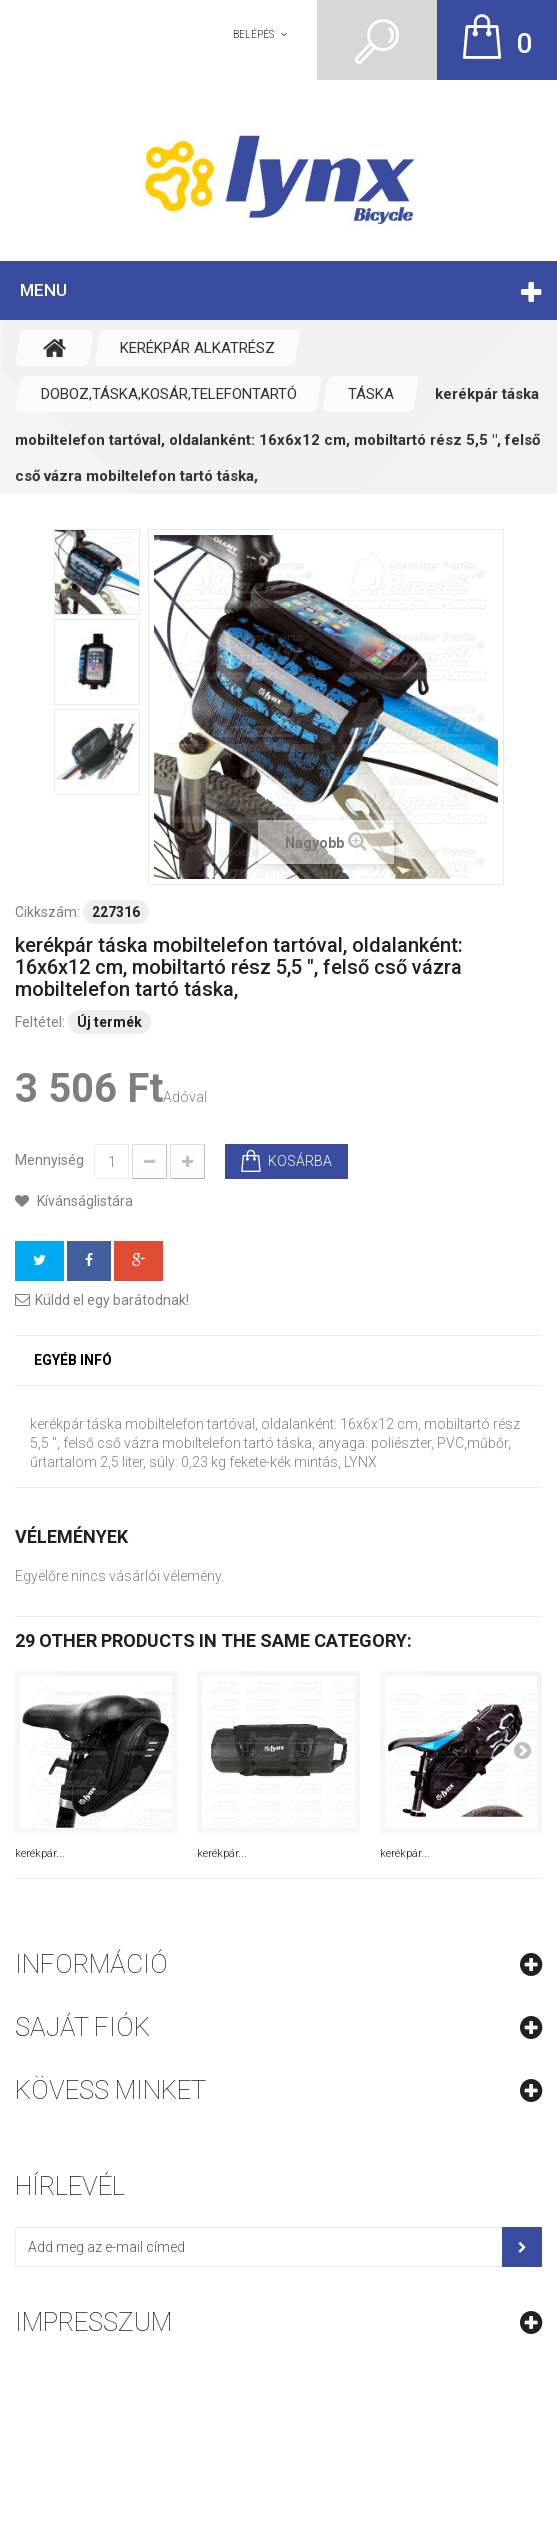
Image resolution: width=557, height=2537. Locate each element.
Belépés (253, 34)
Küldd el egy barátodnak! (112, 1300)
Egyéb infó (73, 1360)
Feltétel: (40, 1022)
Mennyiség (49, 1160)
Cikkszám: (47, 912)
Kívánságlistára (83, 1201)
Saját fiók (82, 2027)
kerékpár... (40, 1853)
